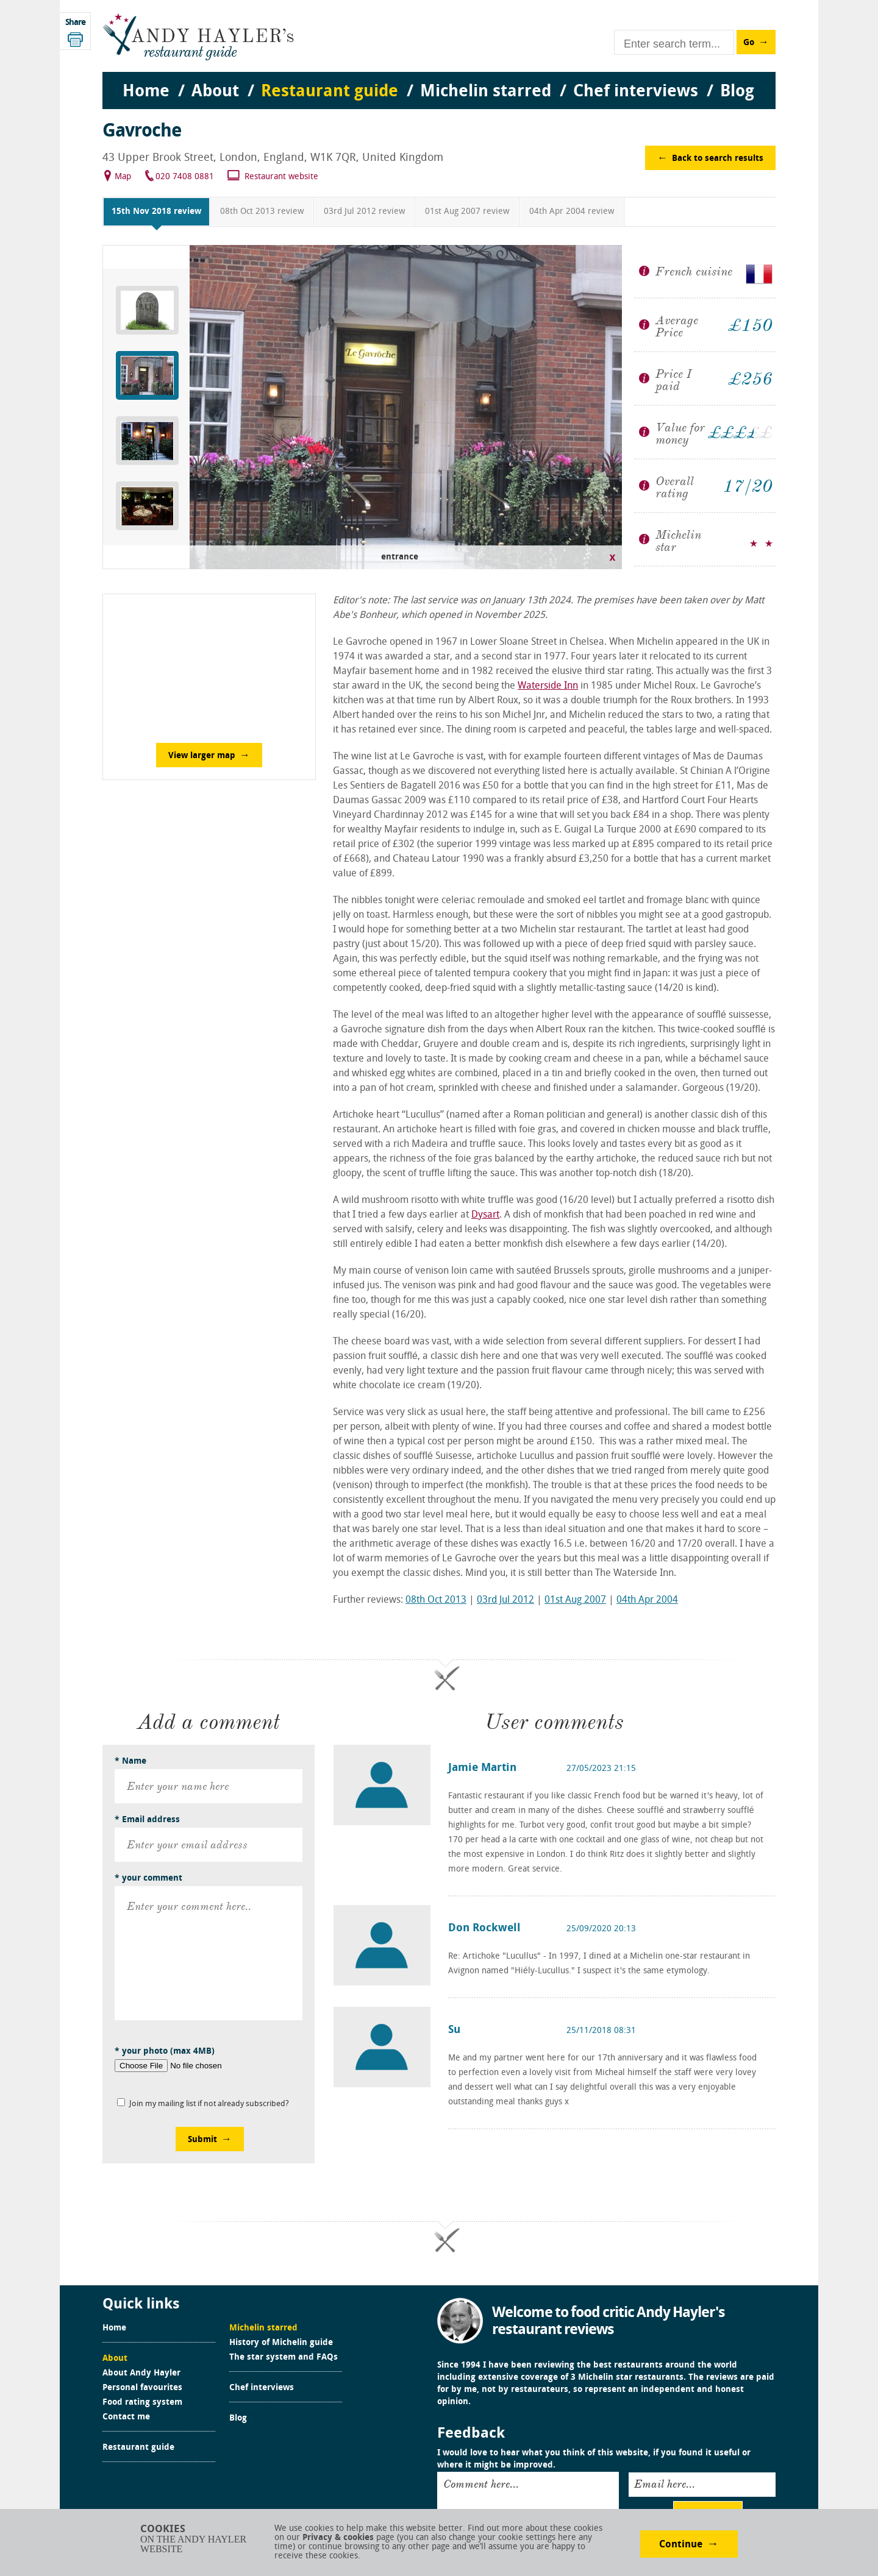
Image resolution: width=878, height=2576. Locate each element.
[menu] (439, 79)
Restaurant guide (138, 2448)
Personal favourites (142, 2388)
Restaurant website (281, 177)
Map (123, 177)
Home (114, 2328)
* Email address (147, 1820)
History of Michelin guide (281, 2343)
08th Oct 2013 (435, 1600)
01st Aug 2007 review (467, 211)
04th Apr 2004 (647, 1600)
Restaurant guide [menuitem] (329, 92)
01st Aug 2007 (575, 1600)
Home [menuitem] (146, 92)
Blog (238, 2419)
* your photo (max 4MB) (165, 2051)
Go (748, 43)
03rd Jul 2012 (505, 1600)
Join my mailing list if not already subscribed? (209, 2104)
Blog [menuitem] (737, 92)
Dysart (485, 1215)
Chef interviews (261, 2388)
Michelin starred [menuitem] (485, 92)
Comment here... (481, 2484)
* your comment (148, 1878)
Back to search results (717, 158)
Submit (202, 2140)
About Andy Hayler (141, 2373)
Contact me (126, 2417)
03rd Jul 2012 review (364, 211)
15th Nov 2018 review (156, 211)
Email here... (664, 2484)
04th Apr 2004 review (571, 211)
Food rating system (142, 2403)
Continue (680, 2545)
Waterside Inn (548, 686)
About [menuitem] (215, 92)
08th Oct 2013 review (262, 211)
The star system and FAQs (283, 2358)
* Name (130, 1761)
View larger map (201, 756)
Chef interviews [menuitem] (635, 92)
